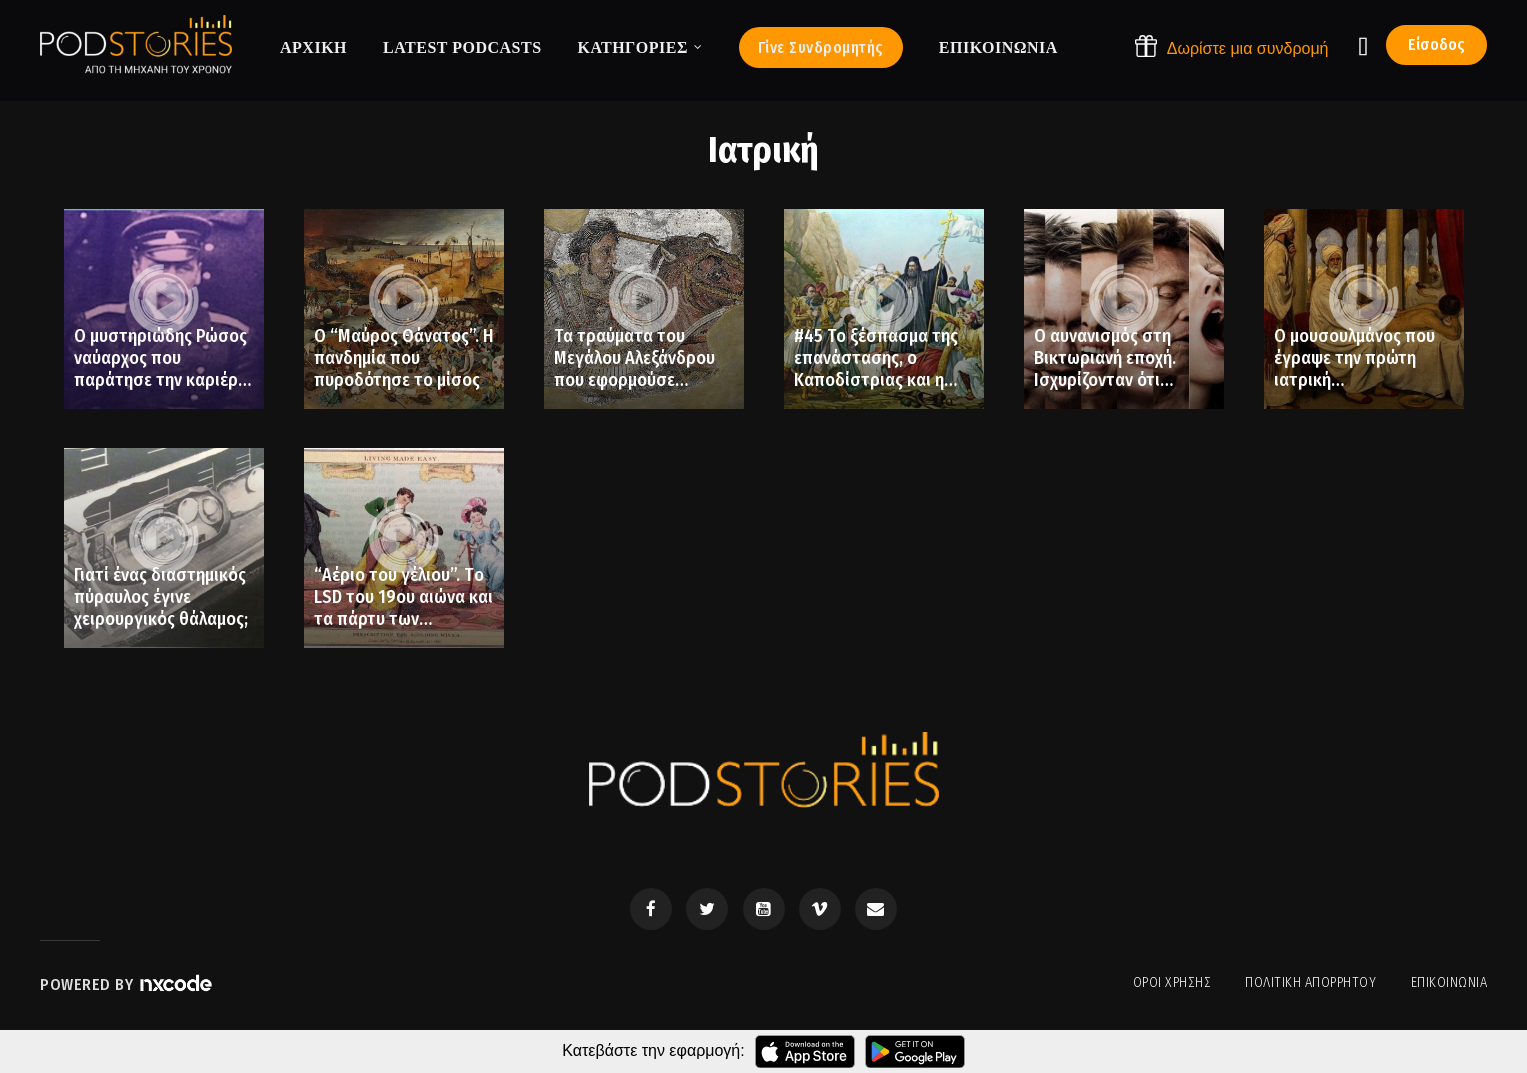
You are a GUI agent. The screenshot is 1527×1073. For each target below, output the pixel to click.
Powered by (127, 984)
